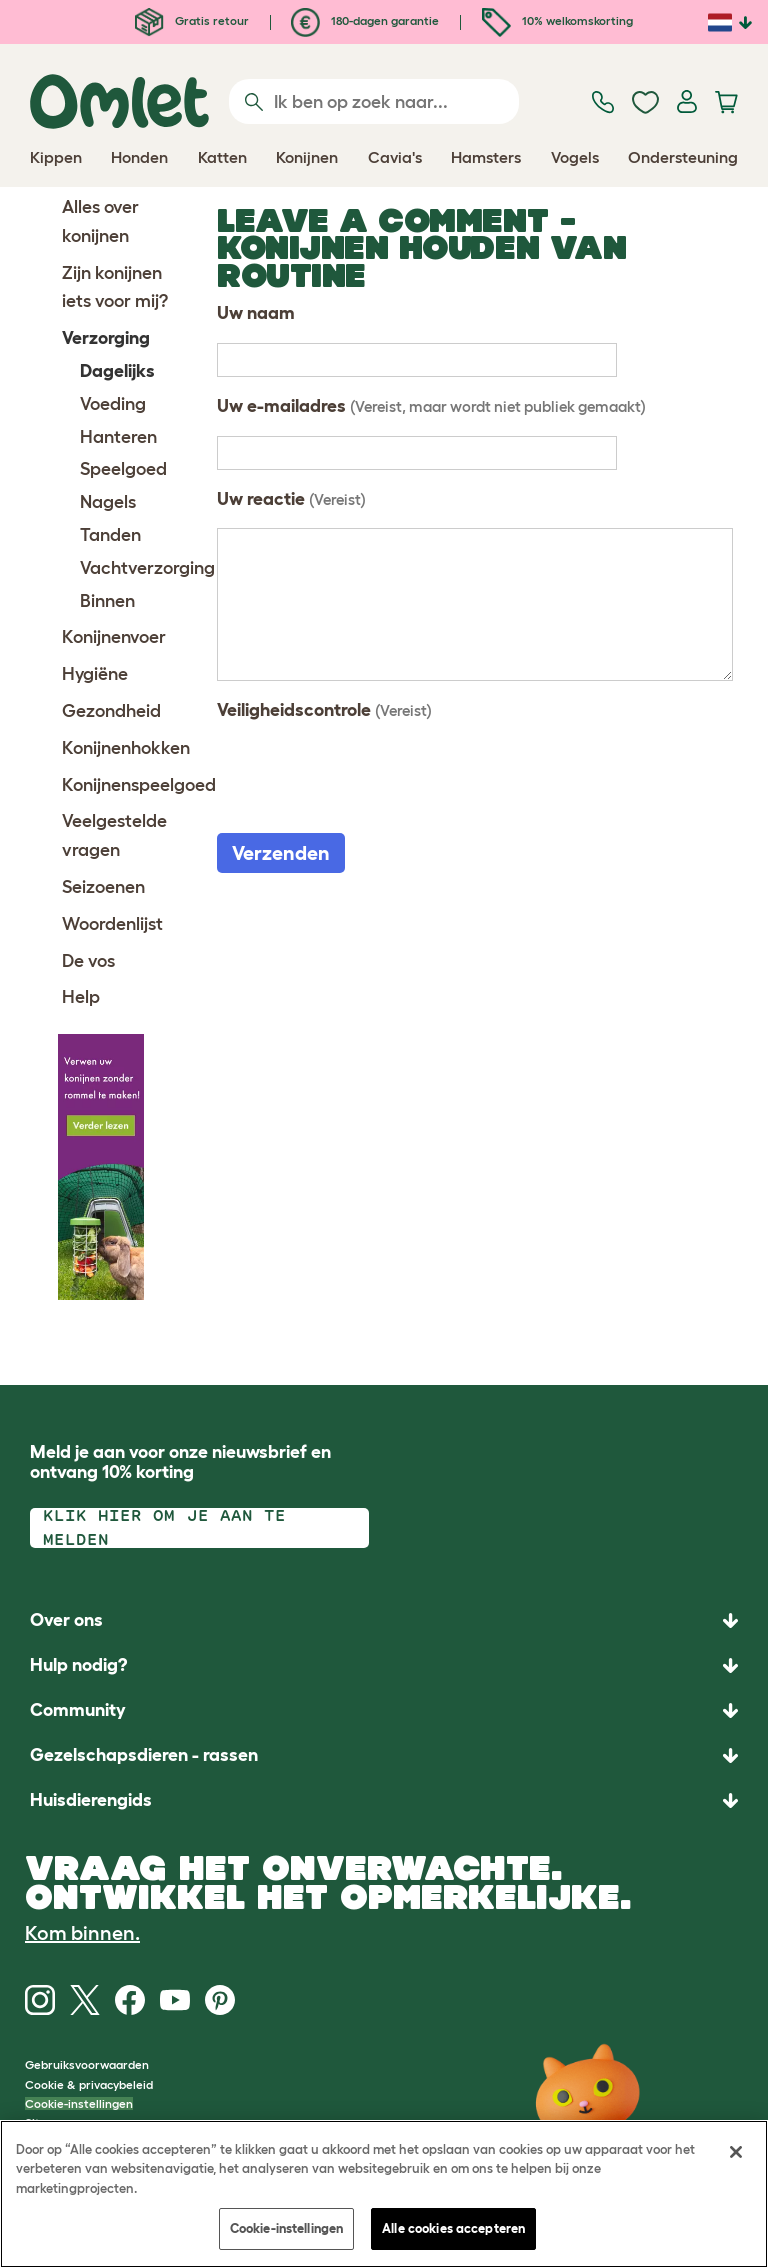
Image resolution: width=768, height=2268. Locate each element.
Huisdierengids (91, 1800)
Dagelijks (117, 371)
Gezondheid (111, 711)
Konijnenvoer (114, 637)
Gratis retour (192, 20)
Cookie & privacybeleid (89, 2084)
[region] (384, 2194)
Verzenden (281, 853)
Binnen (107, 601)
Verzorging (106, 338)
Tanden (110, 535)
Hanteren (118, 437)
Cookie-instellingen (79, 2103)
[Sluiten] (736, 2152)
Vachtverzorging (147, 568)
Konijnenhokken (126, 748)
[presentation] (369, 779)
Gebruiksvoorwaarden (87, 2064)
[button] (384, 1800)
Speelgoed (123, 469)
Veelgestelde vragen (114, 835)
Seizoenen (103, 887)
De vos (88, 961)
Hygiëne (95, 674)
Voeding (113, 404)
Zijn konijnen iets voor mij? (115, 287)
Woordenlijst (112, 924)
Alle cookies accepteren (453, 2228)
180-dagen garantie (365, 20)
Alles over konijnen (100, 221)
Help (81, 997)
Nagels (108, 502)
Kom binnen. (82, 1933)
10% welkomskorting (557, 20)
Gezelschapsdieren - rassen (144, 1755)
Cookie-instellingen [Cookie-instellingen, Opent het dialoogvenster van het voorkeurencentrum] (286, 2228)
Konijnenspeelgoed (139, 785)
